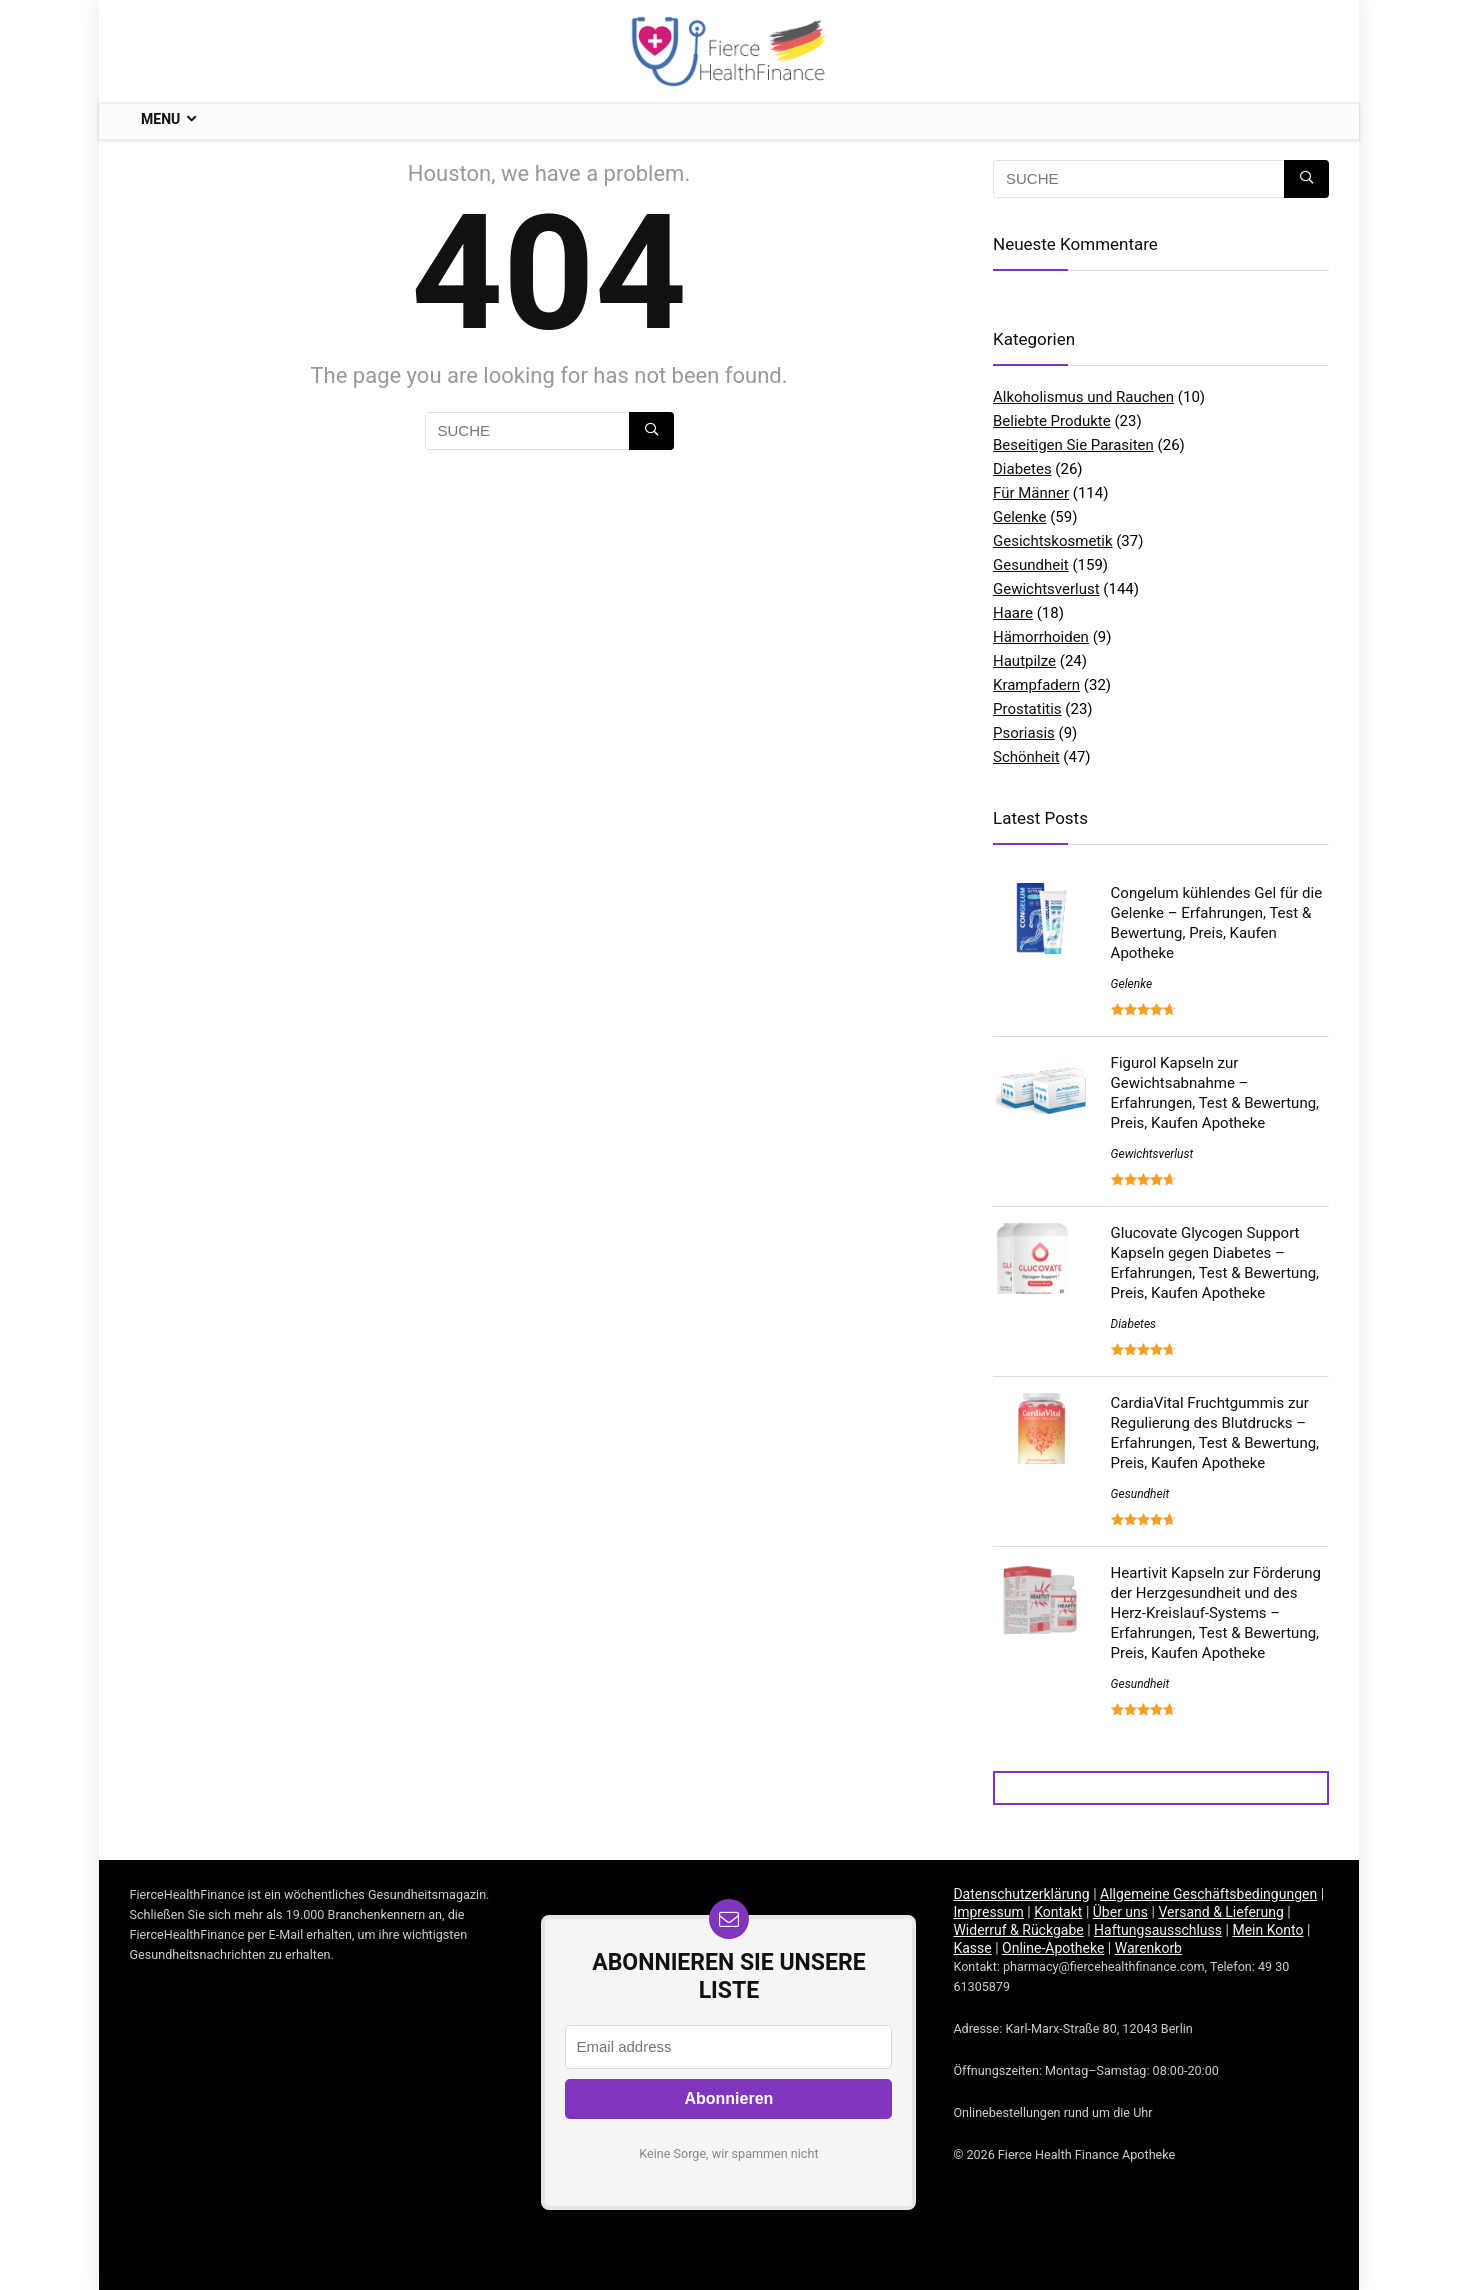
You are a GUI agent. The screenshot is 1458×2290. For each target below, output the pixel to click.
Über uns (1120, 1912)
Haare (1013, 613)
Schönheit (1026, 757)
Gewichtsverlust (1046, 589)
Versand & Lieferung (1220, 1912)
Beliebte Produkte (1052, 421)
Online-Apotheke (1053, 1948)
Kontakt (1058, 1912)
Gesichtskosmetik (1053, 541)
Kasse (972, 1948)
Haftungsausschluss (1158, 1930)
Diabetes (1022, 469)
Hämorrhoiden (1041, 637)
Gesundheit (1031, 565)
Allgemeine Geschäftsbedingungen (1208, 1894)
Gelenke (1019, 517)
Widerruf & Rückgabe (1018, 1930)
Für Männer (1031, 493)
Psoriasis (1024, 733)
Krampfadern (1036, 685)
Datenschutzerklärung (1021, 1894)
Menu (160, 119)
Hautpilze (1024, 661)
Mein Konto (1267, 1930)
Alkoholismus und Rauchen (1083, 397)
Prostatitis (1027, 709)
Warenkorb (1148, 1948)
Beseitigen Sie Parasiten (1073, 445)
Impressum (988, 1912)
